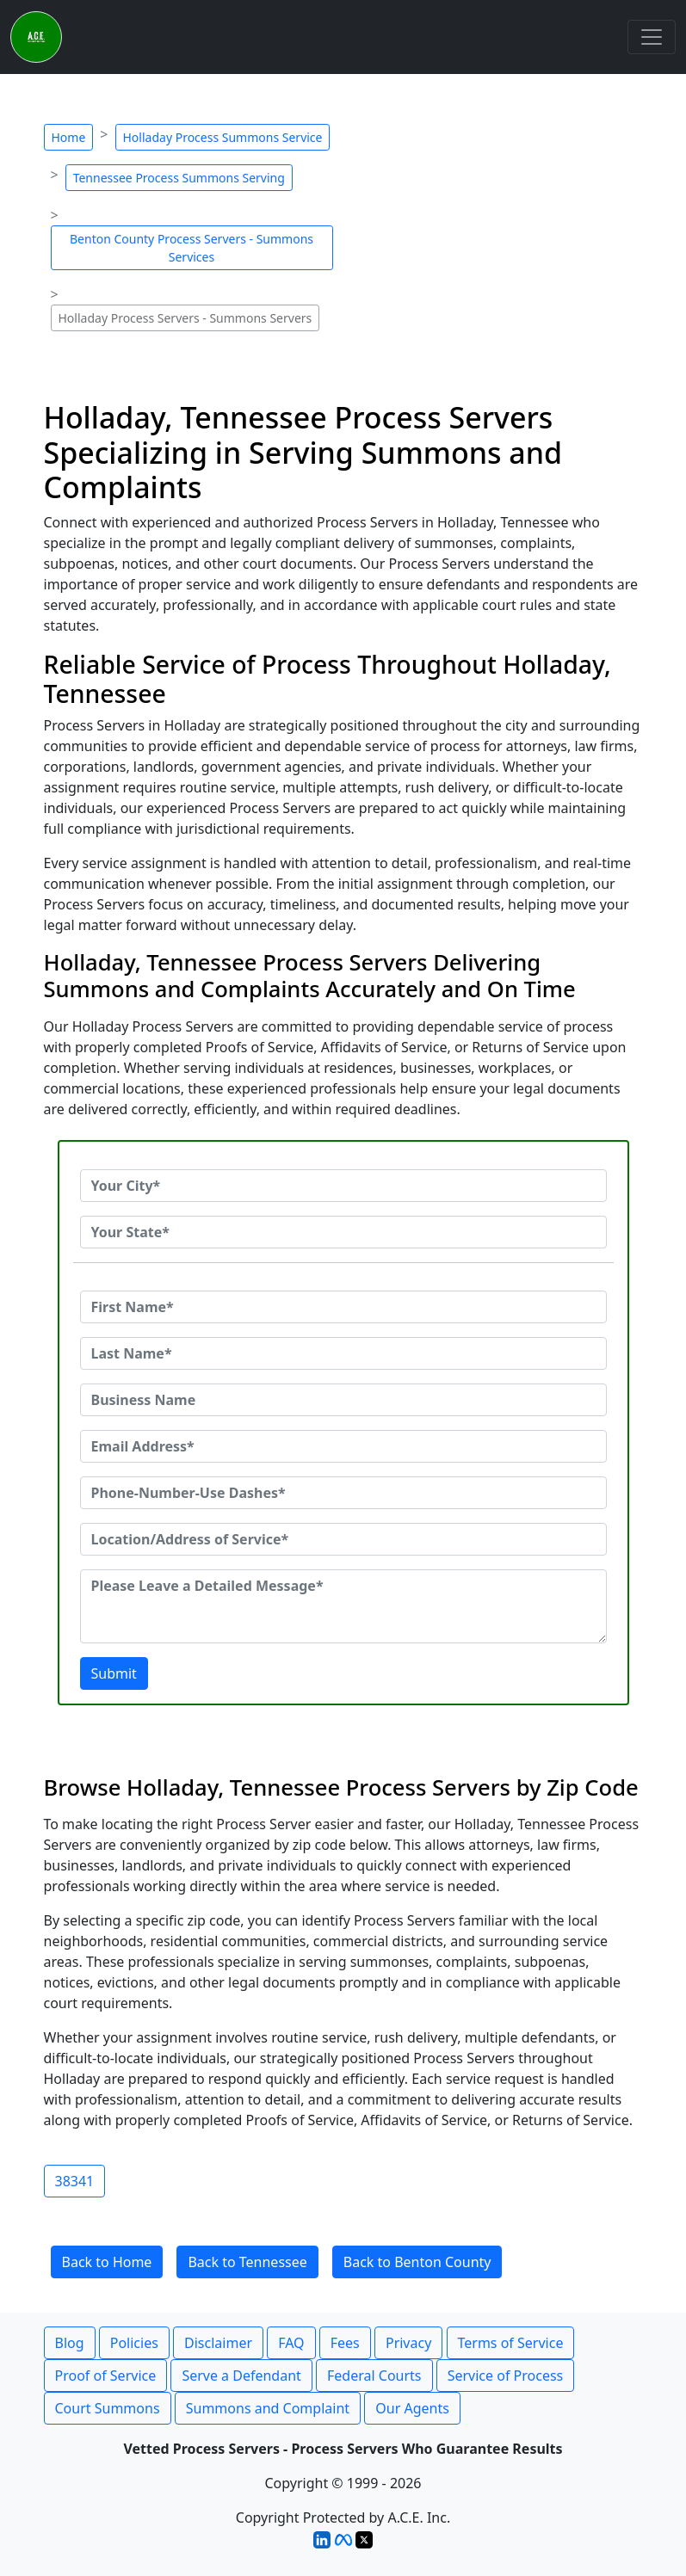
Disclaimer (218, 2342)
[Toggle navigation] (651, 37)
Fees (345, 2342)
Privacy (408, 2342)
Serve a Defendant (241, 2375)
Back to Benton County (417, 2261)
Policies (134, 2342)
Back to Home (107, 2261)
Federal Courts (374, 2375)
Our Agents (412, 2408)
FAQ (291, 2342)
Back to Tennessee (247, 2261)
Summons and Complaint (267, 2408)
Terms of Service (511, 2342)
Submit (114, 1673)
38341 (75, 2181)
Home (69, 137)
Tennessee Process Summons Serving (179, 177)
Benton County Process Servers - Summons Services (191, 248)
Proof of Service (106, 2375)
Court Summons (107, 2408)
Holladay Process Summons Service (223, 137)
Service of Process (506, 2375)
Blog (69, 2342)
